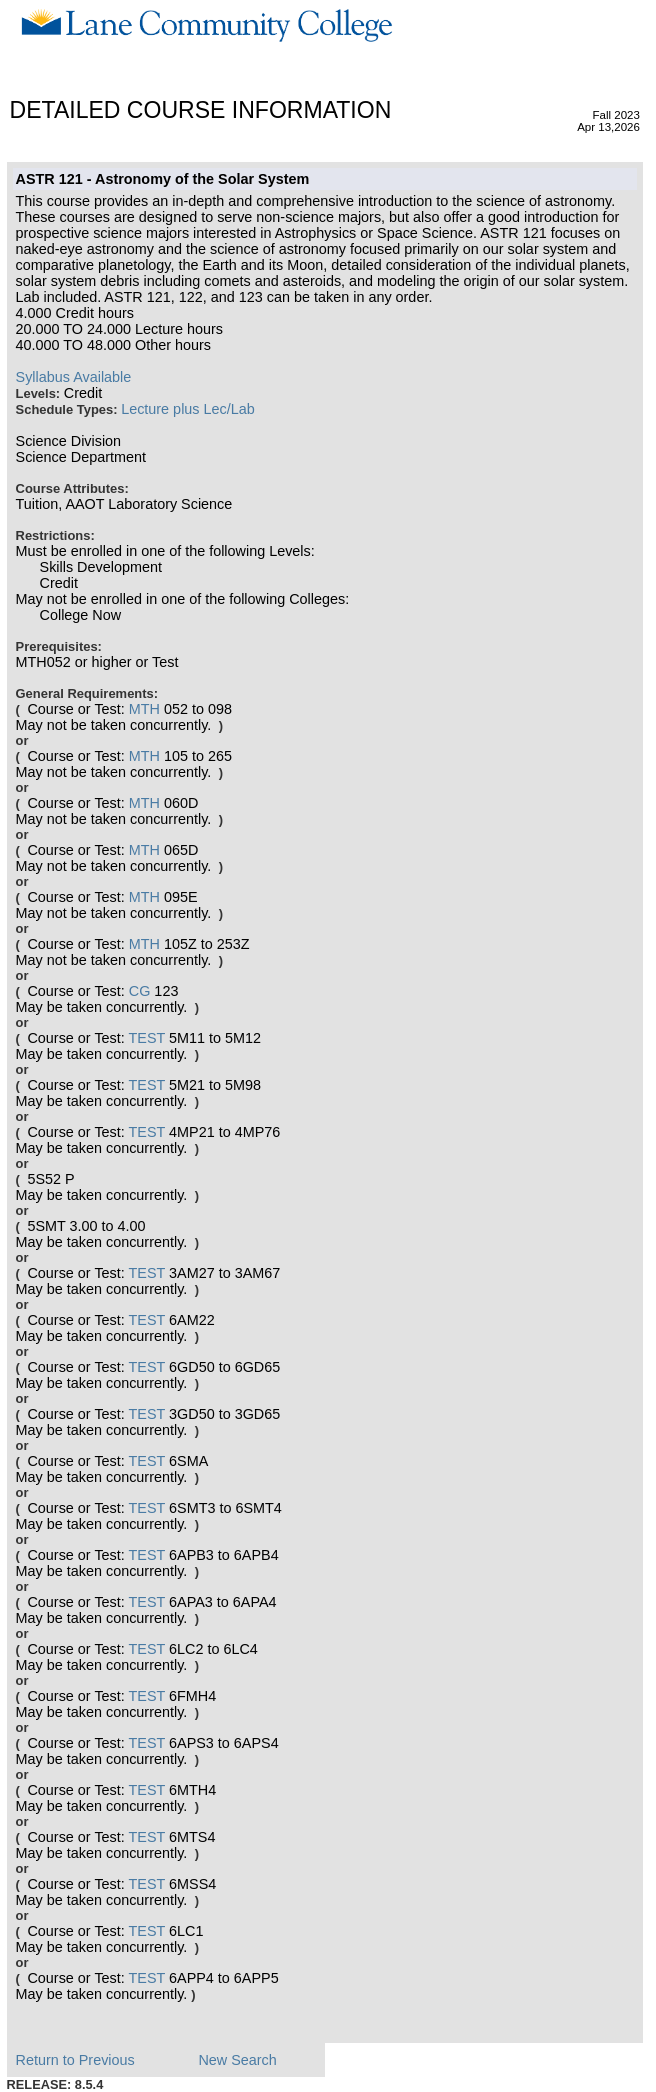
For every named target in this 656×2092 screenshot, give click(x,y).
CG (140, 991)
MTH (144, 709)
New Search (237, 2060)
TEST (147, 1038)
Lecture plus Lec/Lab (188, 409)
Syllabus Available (74, 377)
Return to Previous (75, 2060)
